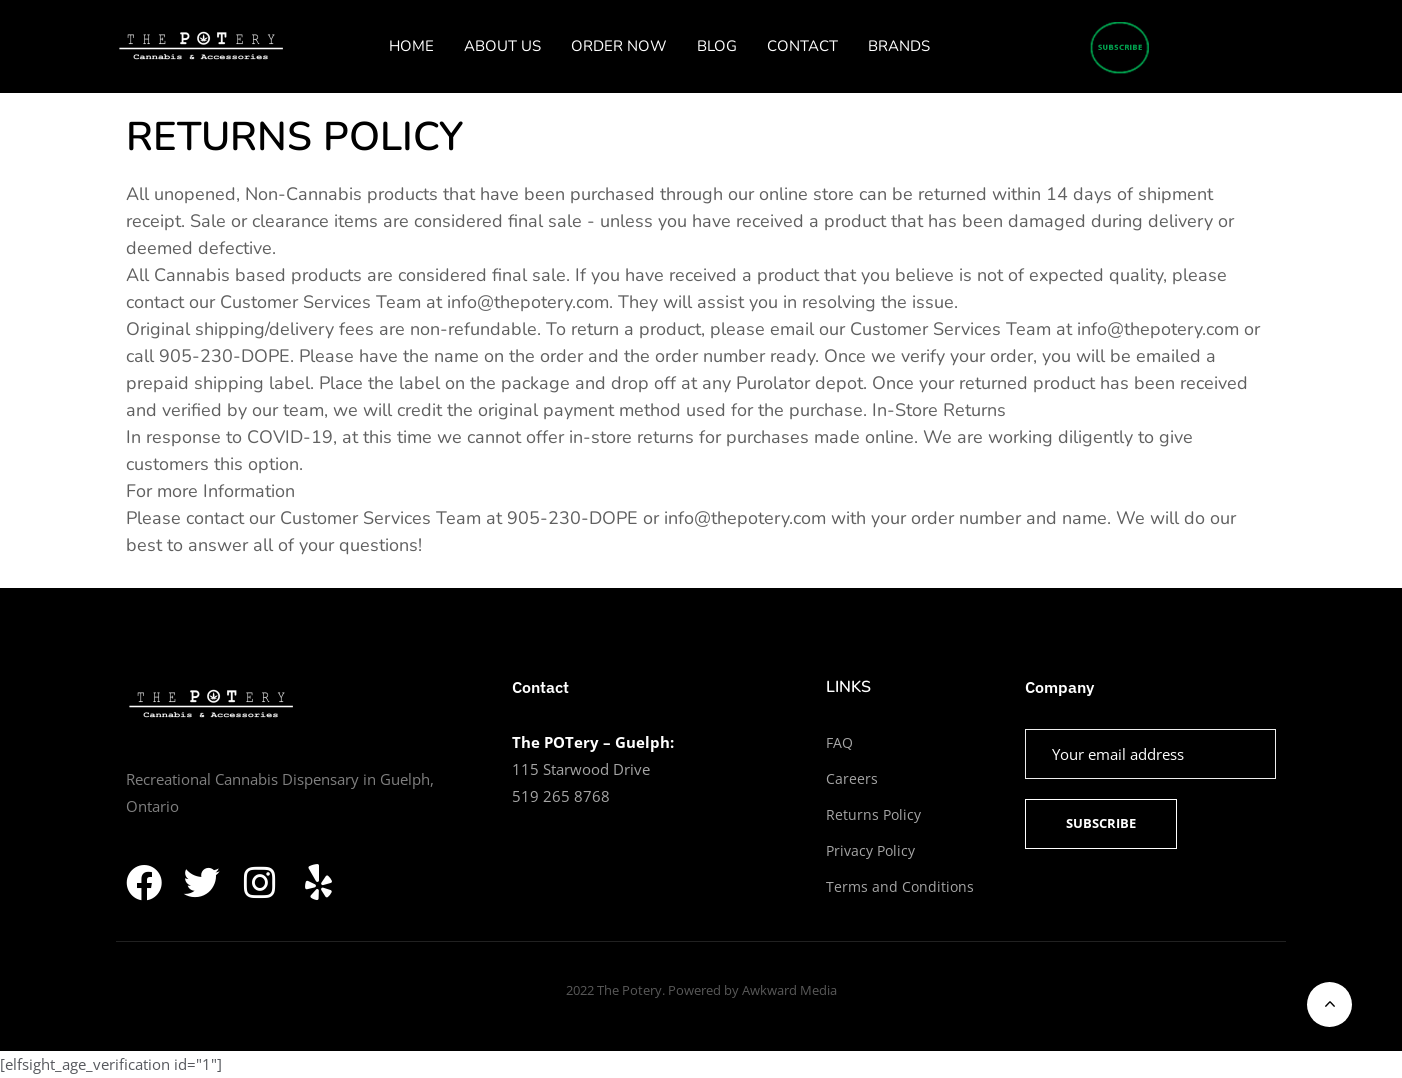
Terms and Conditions (900, 886)
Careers (852, 778)
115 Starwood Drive (581, 769)
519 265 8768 (561, 796)
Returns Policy (873, 814)
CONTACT (802, 46)
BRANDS (899, 46)
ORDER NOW (619, 46)
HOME (411, 46)
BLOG (717, 46)
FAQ (839, 742)
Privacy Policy (870, 850)
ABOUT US (502, 46)
